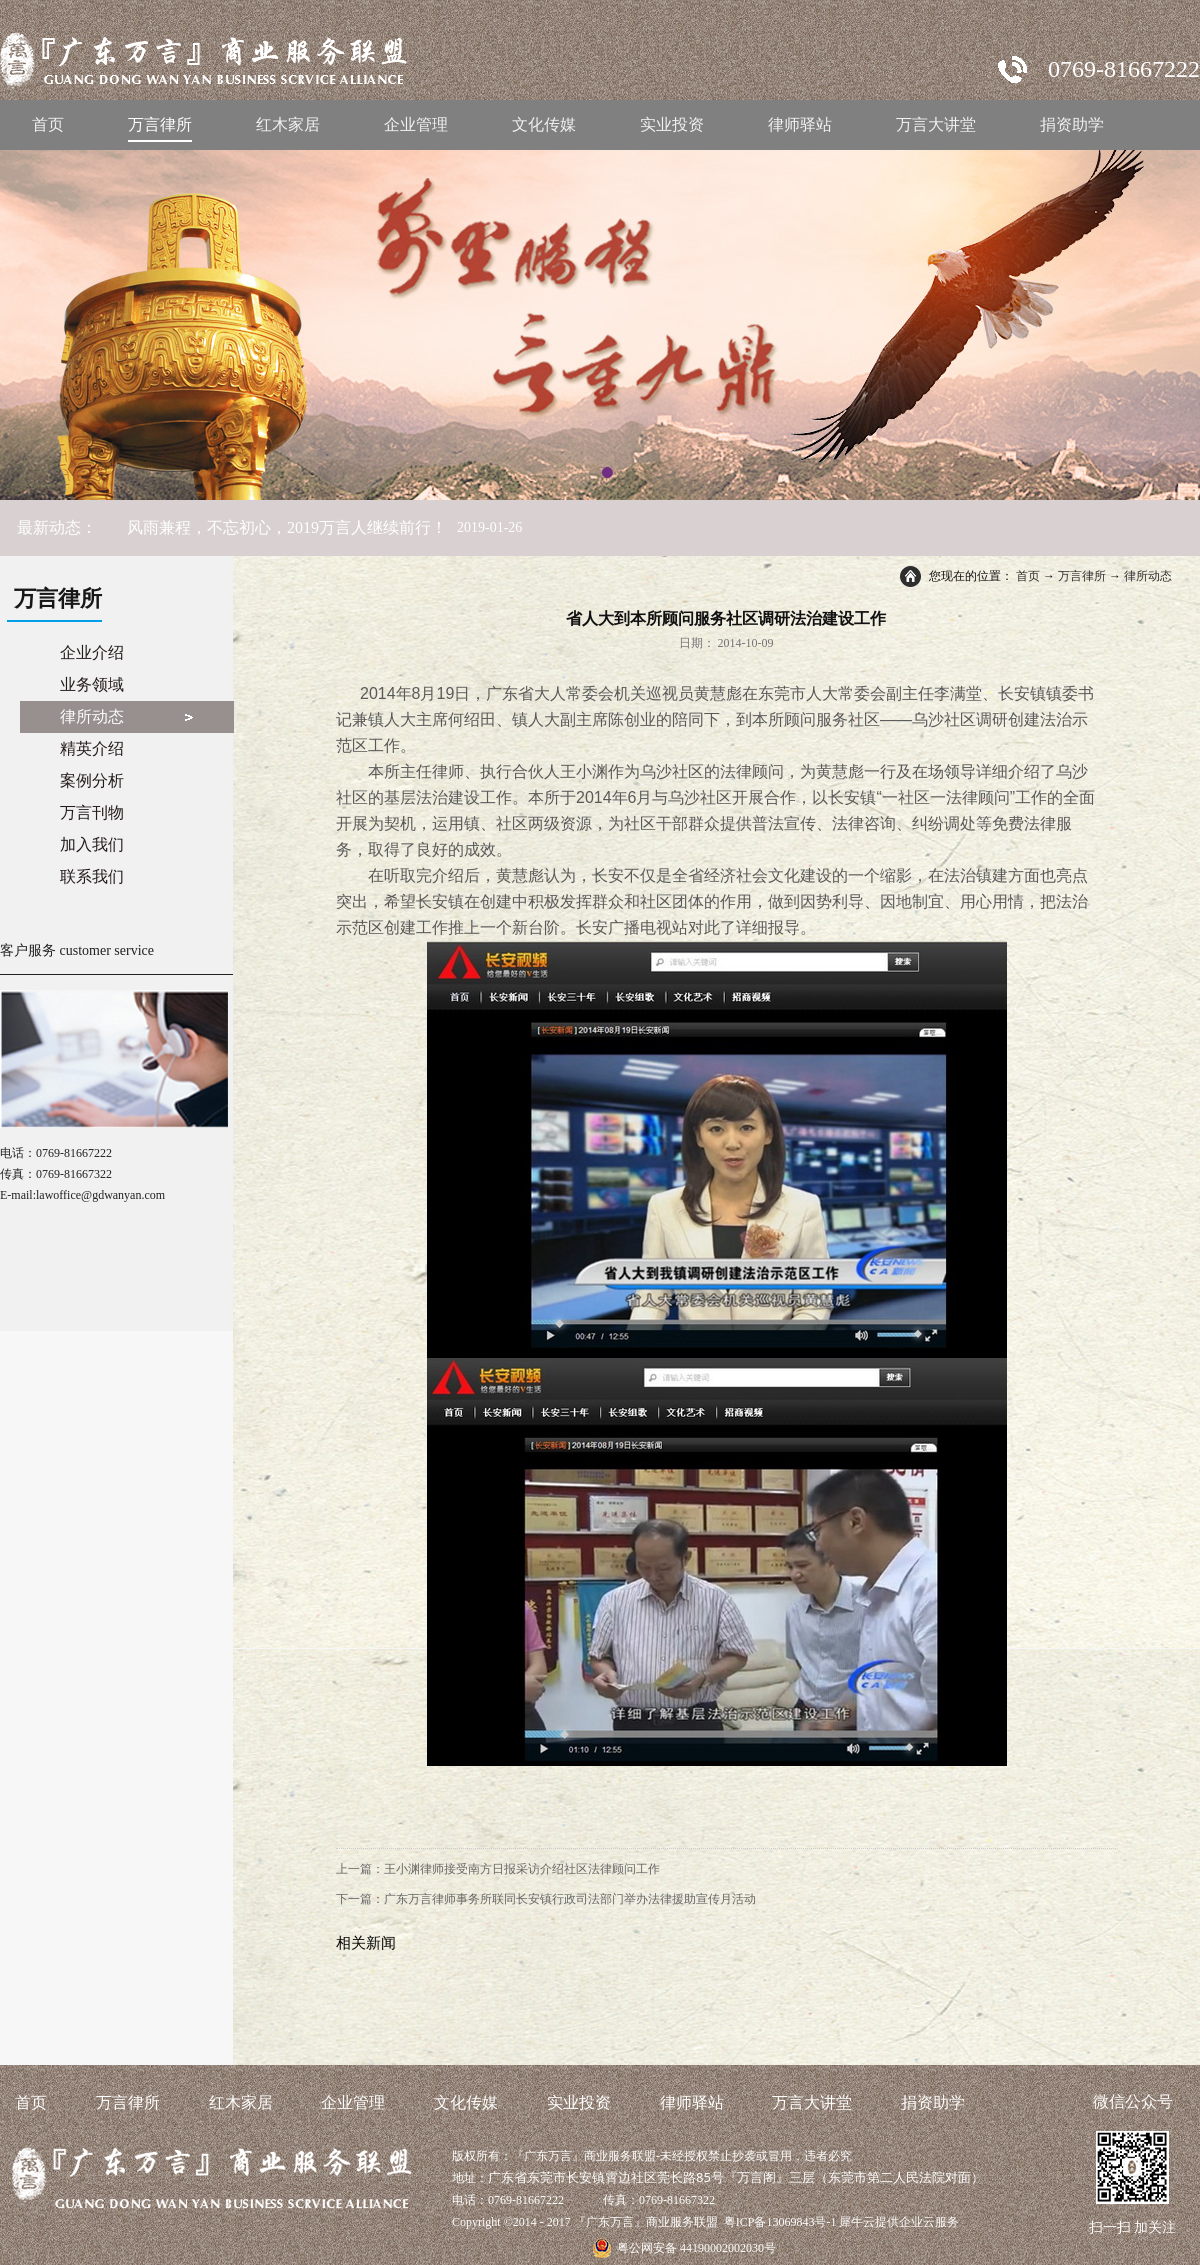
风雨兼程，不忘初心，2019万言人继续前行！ (287, 527)
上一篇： (498, 1869)
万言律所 (1082, 576)
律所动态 (1148, 576)
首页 (48, 124)
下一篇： (546, 1899)
